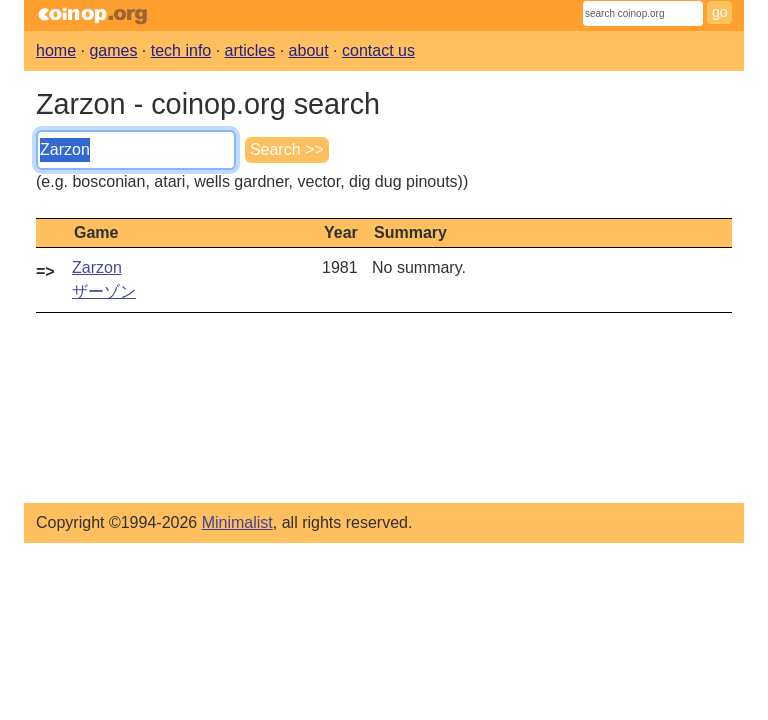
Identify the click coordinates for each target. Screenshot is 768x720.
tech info (181, 50)
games (113, 50)
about (309, 50)
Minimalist (237, 522)
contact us (378, 50)
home (56, 50)
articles (250, 50)
